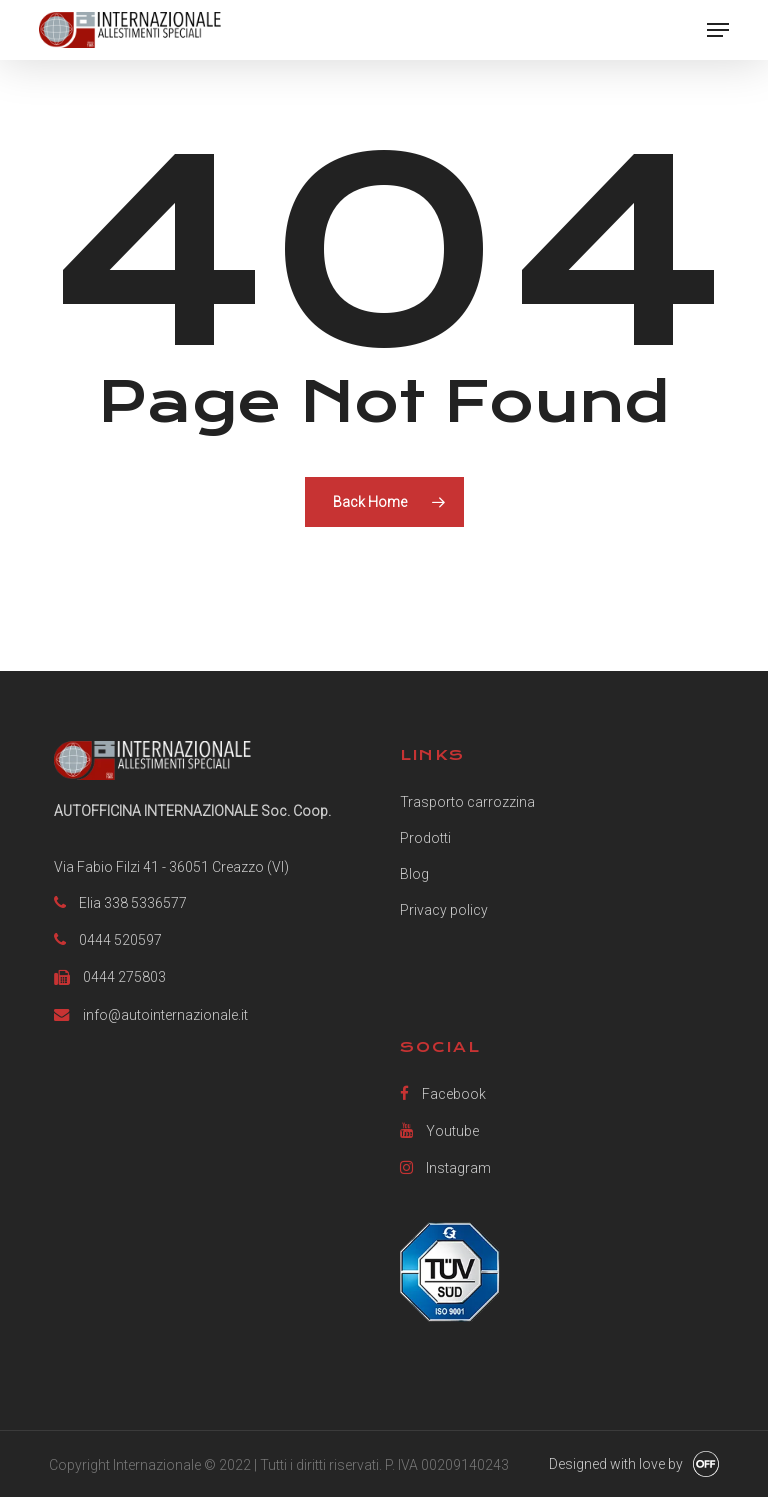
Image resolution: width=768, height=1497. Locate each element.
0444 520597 (120, 940)
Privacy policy (444, 910)
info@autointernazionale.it (165, 1015)
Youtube (439, 1130)
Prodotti (425, 838)
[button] (718, 30)
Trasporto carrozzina (467, 802)
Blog (414, 874)
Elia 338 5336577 (133, 903)
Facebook (443, 1093)
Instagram (445, 1167)
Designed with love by (616, 1464)
